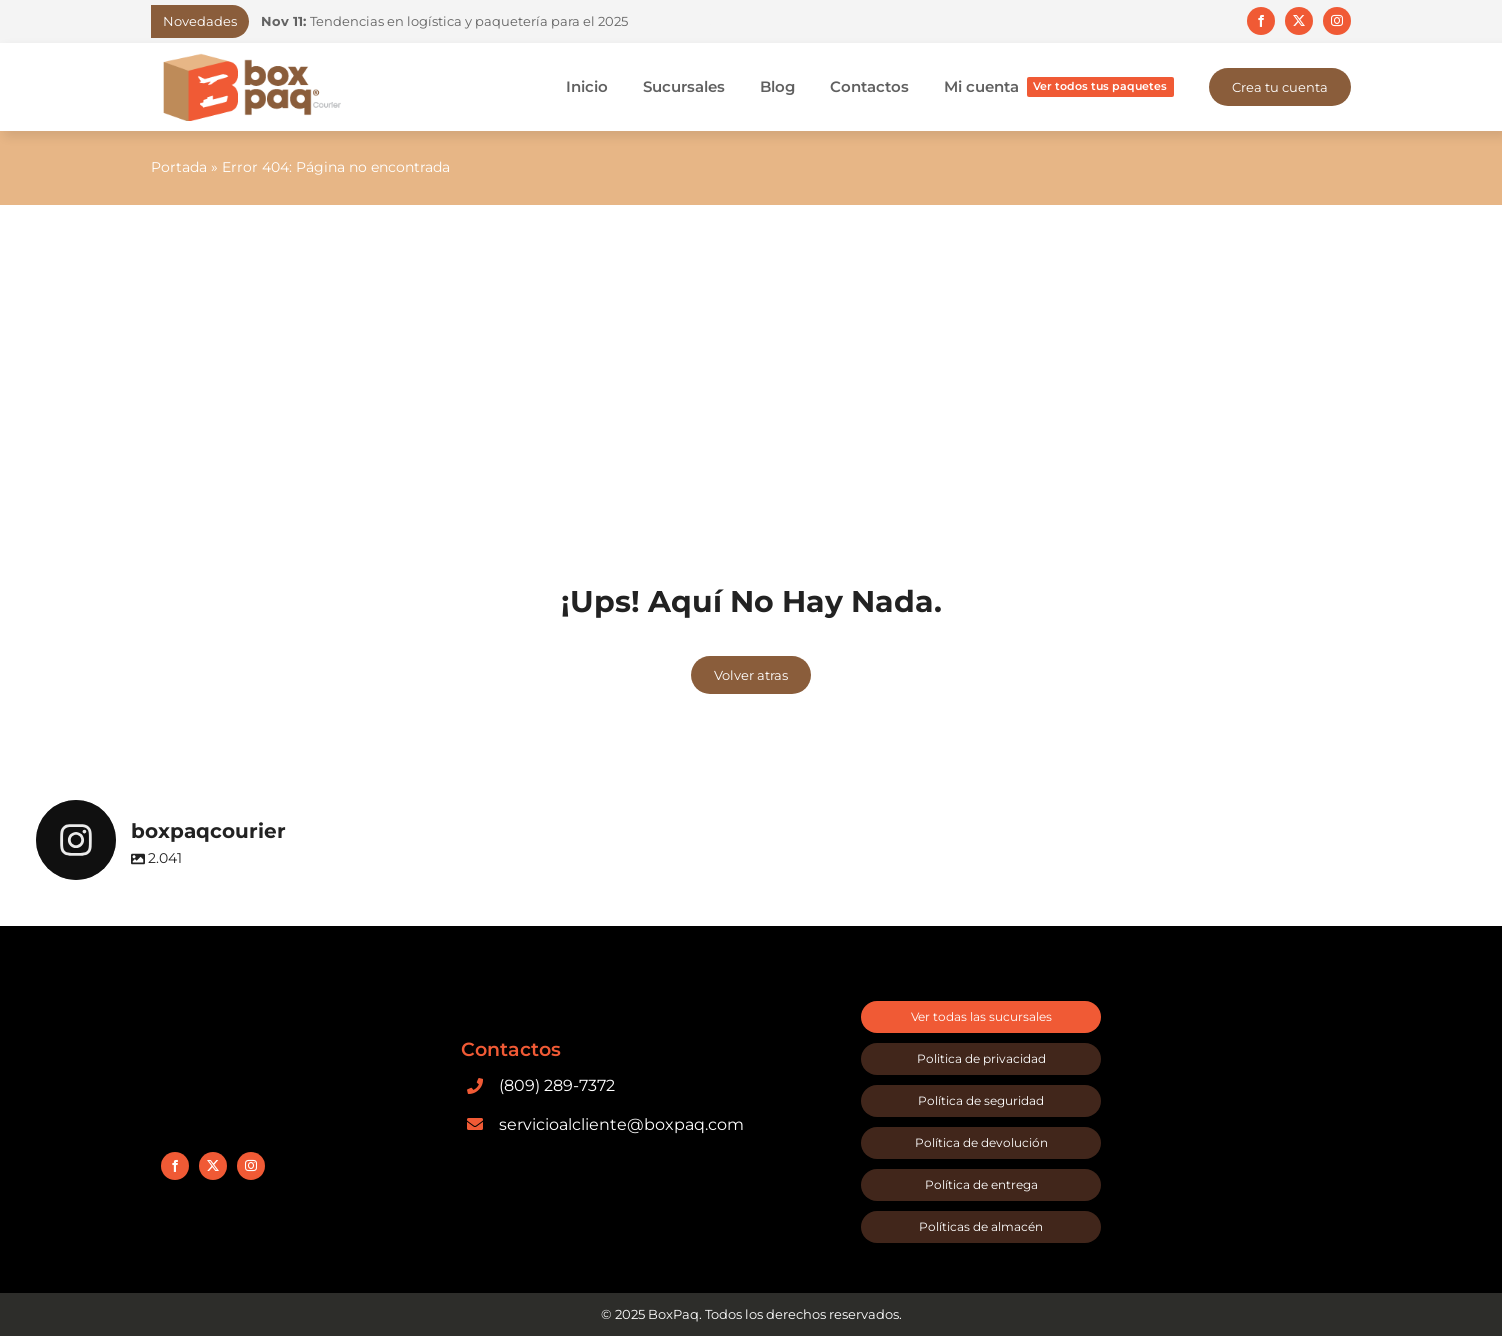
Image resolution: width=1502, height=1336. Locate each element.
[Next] (712, 21)
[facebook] (1261, 21)
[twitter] (1299, 21)
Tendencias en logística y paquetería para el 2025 (444, 21)
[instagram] (1337, 21)
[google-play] (536, 1150)
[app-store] (696, 1150)
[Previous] (687, 21)
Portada (179, 167)
